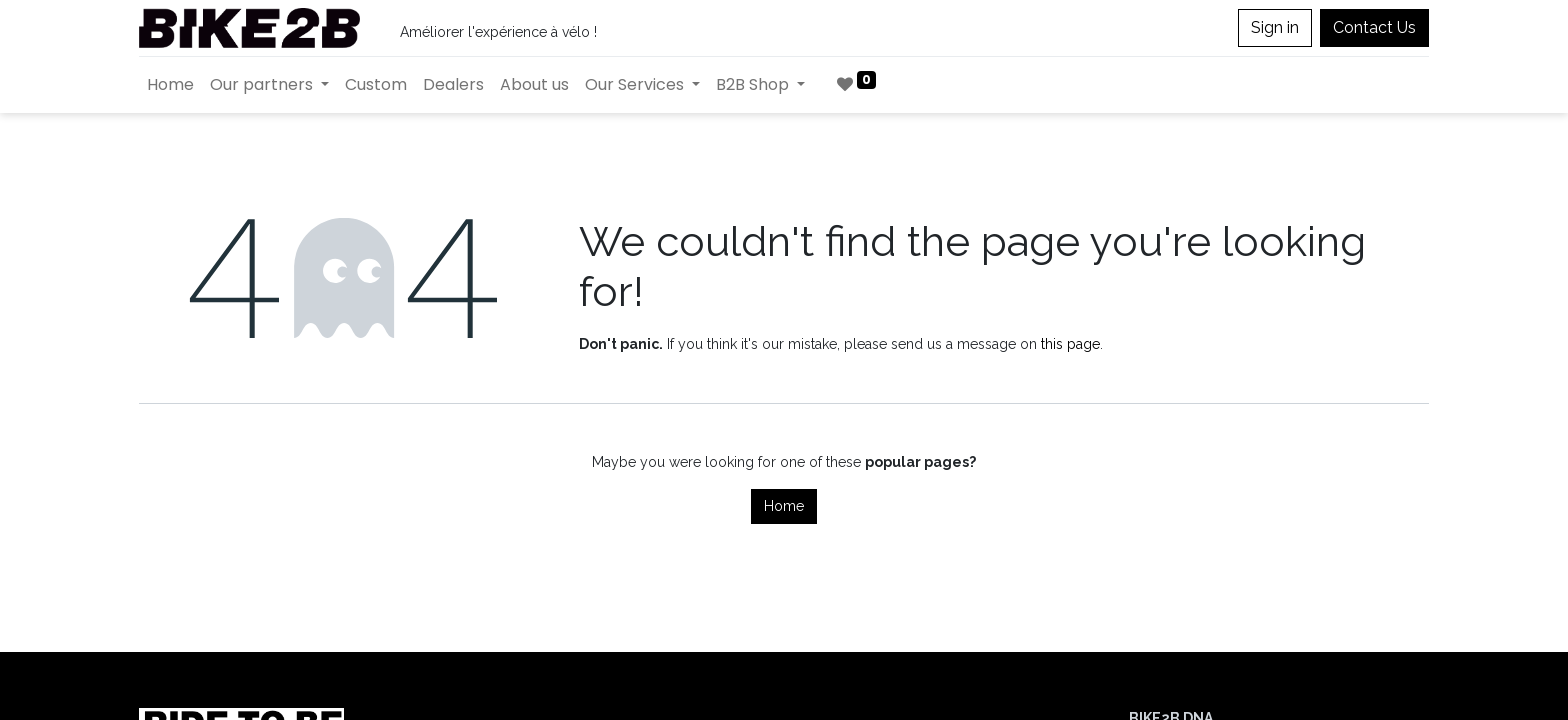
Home (784, 506)
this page (1070, 344)
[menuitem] (170, 85)
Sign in (1275, 27)
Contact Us (1374, 27)
